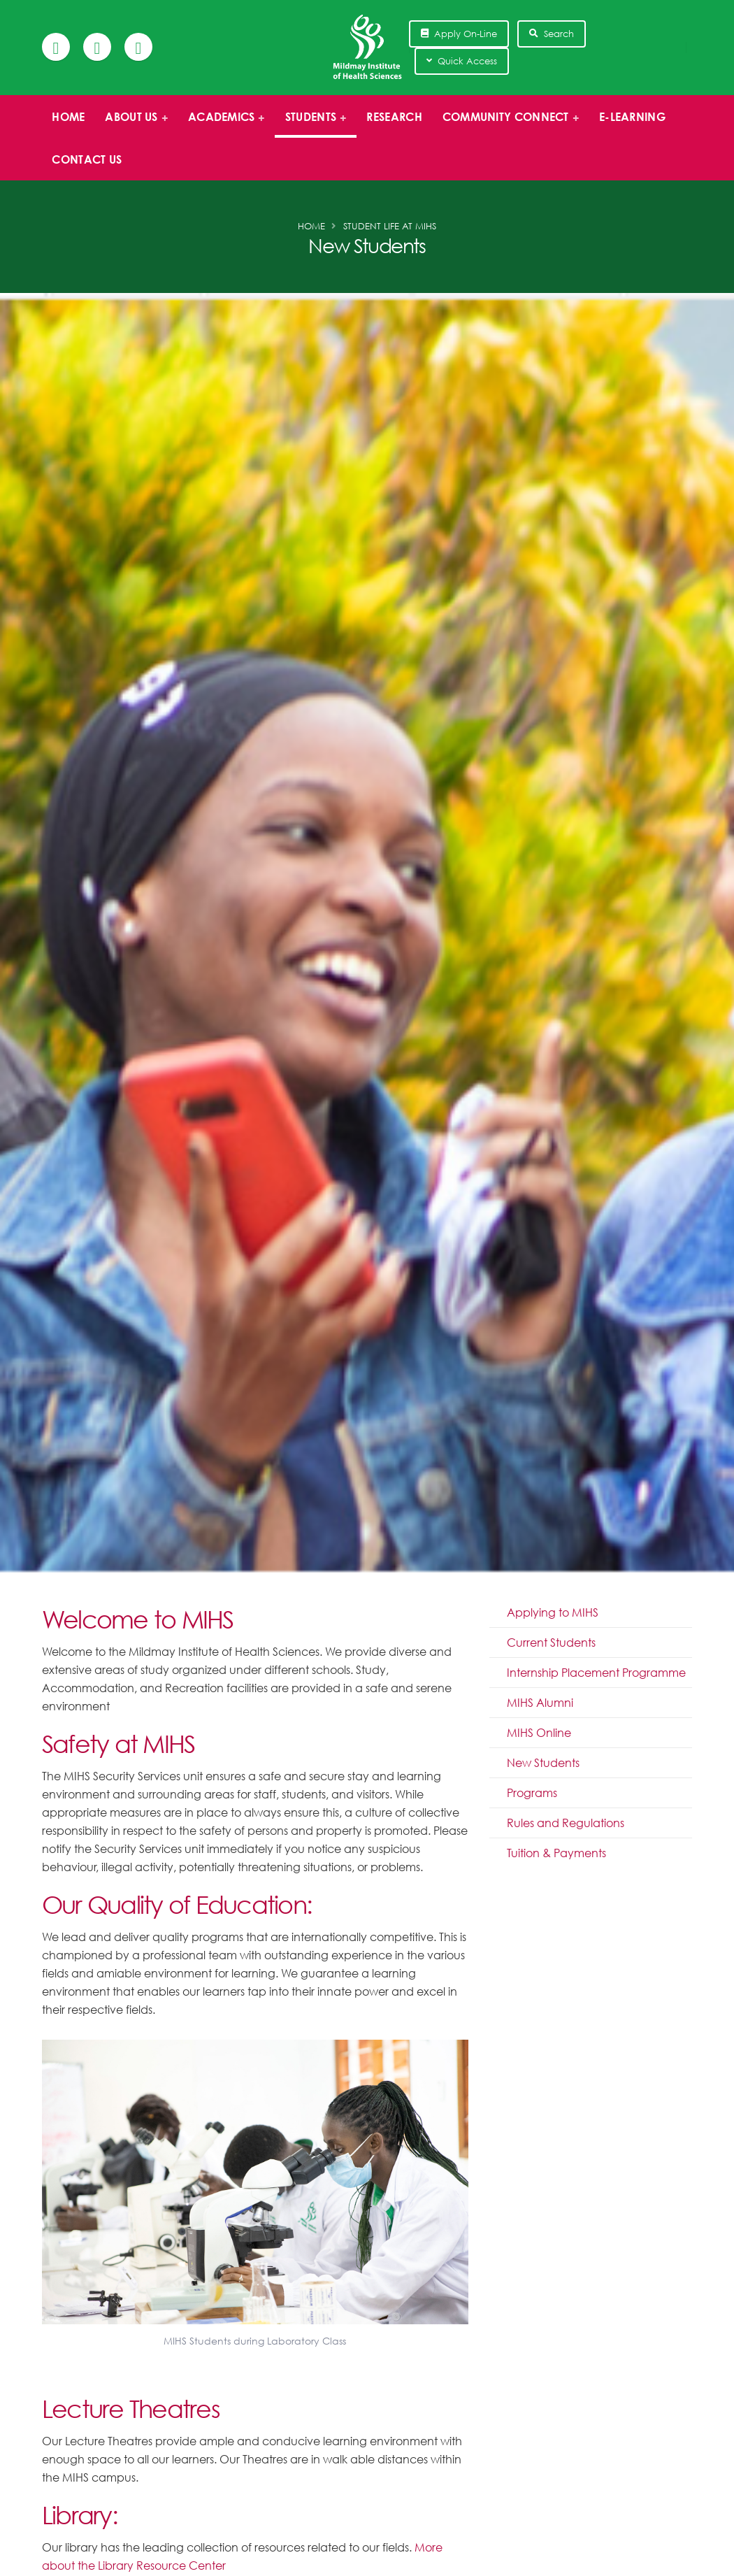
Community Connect (506, 124)
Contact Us (87, 159)
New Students (543, 1763)
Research (394, 117)
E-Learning (632, 117)
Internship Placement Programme (596, 1673)
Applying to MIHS (552, 1612)
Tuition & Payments (556, 1853)
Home (68, 117)
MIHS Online (539, 1733)
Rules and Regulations (565, 1823)
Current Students (551, 1643)
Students (311, 124)
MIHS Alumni (540, 1703)
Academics (222, 124)
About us (132, 124)
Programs (532, 1793)
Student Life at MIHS (389, 225)
